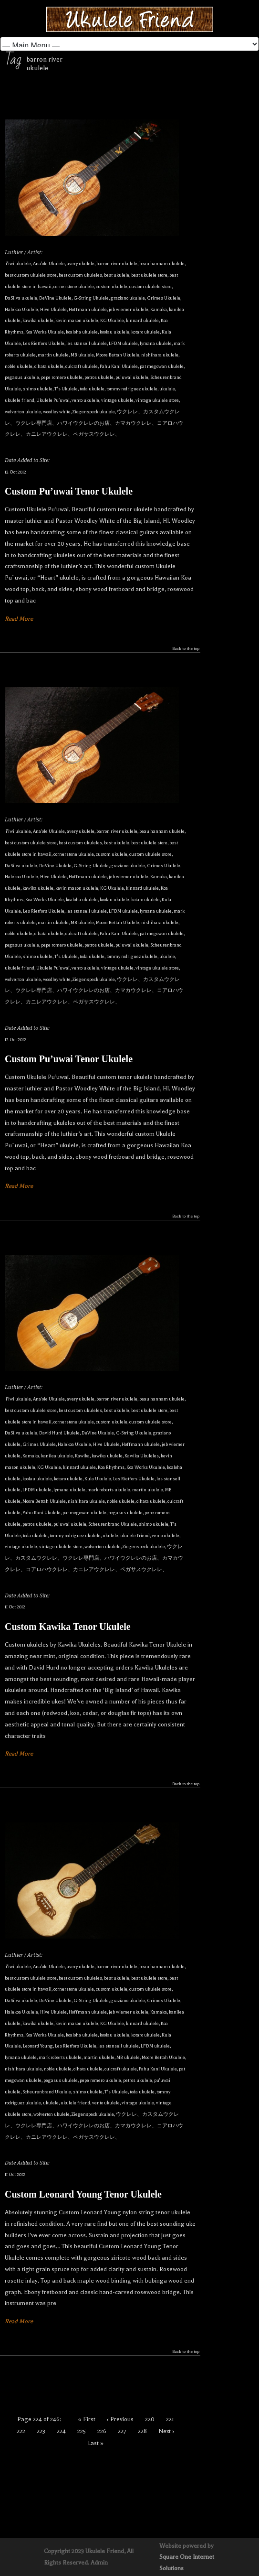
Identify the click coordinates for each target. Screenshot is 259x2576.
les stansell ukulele (86, 343)
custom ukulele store (150, 286)
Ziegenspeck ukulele (94, 411)
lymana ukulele (156, 343)
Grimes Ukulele (163, 298)
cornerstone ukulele (73, 286)
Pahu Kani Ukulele (119, 366)
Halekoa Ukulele (21, 309)
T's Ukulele (66, 388)
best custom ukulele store (31, 275)
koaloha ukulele (82, 331)
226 (101, 2431)
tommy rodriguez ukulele (131, 388)
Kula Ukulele (97, 1478)
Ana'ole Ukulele (49, 263)
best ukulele (116, 275)
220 (150, 2419)
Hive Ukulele (53, 309)
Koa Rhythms (111, 1467)
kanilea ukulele (57, 1455)
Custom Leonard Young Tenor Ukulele (83, 2194)
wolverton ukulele (23, 411)
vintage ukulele (117, 400)
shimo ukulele (37, 388)
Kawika (82, 1455)
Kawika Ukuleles (141, 1455)
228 (142, 2431)
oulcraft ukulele (81, 366)
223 (41, 2431)
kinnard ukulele (142, 320)
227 (122, 2431)
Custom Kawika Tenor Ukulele (68, 1626)
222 (21, 2431)
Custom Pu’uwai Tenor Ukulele (69, 491)
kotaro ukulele (145, 331)
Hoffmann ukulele (88, 309)
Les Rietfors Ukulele (43, 343)
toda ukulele (92, 388)
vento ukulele (85, 400)
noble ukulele (18, 366)
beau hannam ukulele (162, 263)
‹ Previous (120, 2419)
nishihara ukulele (159, 354)
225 (81, 2431)
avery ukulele (80, 263)
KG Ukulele (112, 320)
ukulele (167, 388)
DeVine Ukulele (55, 298)
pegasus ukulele (22, 377)
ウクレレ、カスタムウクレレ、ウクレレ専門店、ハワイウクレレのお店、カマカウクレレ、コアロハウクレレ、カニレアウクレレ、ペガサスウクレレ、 (94, 423)
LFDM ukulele (123, 343)
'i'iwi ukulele (18, 263)
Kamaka (158, 309)
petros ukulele (99, 377)
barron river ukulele (116, 263)
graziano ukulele (128, 298)
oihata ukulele (48, 366)
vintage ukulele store (157, 400)
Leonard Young (38, 2045)
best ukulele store (149, 275)
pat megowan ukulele (162, 366)
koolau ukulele (114, 331)
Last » (96, 2443)
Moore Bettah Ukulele (117, 354)
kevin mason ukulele (76, 320)
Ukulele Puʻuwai (53, 400)
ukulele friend (19, 400)
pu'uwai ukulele (131, 377)
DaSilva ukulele (21, 298)
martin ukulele (53, 354)
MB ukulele (82, 354)
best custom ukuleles (80, 275)
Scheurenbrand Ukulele (112, 1524)
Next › (166, 2431)
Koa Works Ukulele (44, 331)
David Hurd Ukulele (59, 1432)
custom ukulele (111, 286)
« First (86, 2419)
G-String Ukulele (91, 298)
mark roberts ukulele (108, 1489)
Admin (99, 2562)
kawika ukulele (37, 320)
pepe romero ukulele (62, 377)
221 (170, 2419)
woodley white (57, 411)
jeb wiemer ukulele (128, 309)
